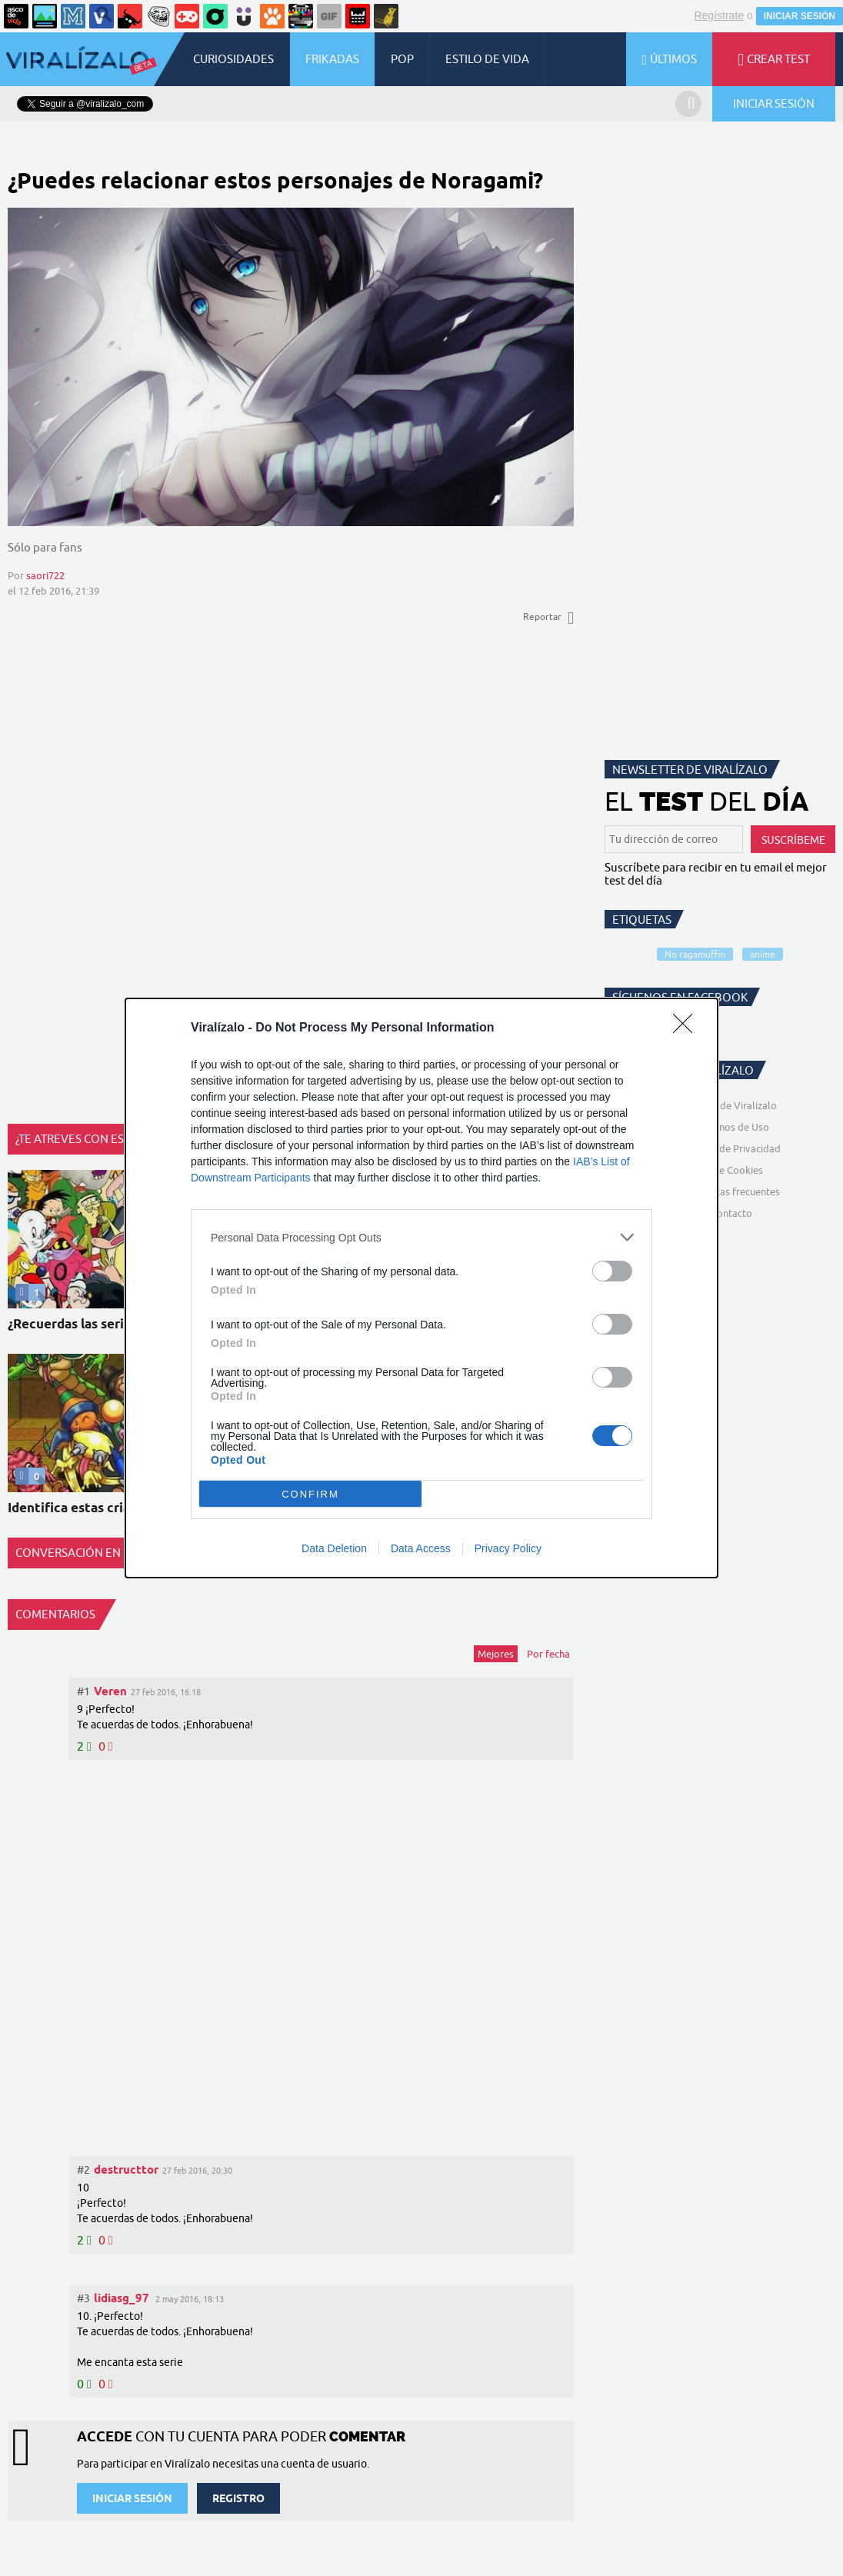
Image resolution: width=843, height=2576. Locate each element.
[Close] (687, 1028)
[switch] (612, 1271)
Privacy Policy (508, 1548)
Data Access (421, 1548)
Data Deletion (334, 1548)
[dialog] (421, 1288)
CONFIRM (310, 1494)
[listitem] (421, 1237)
